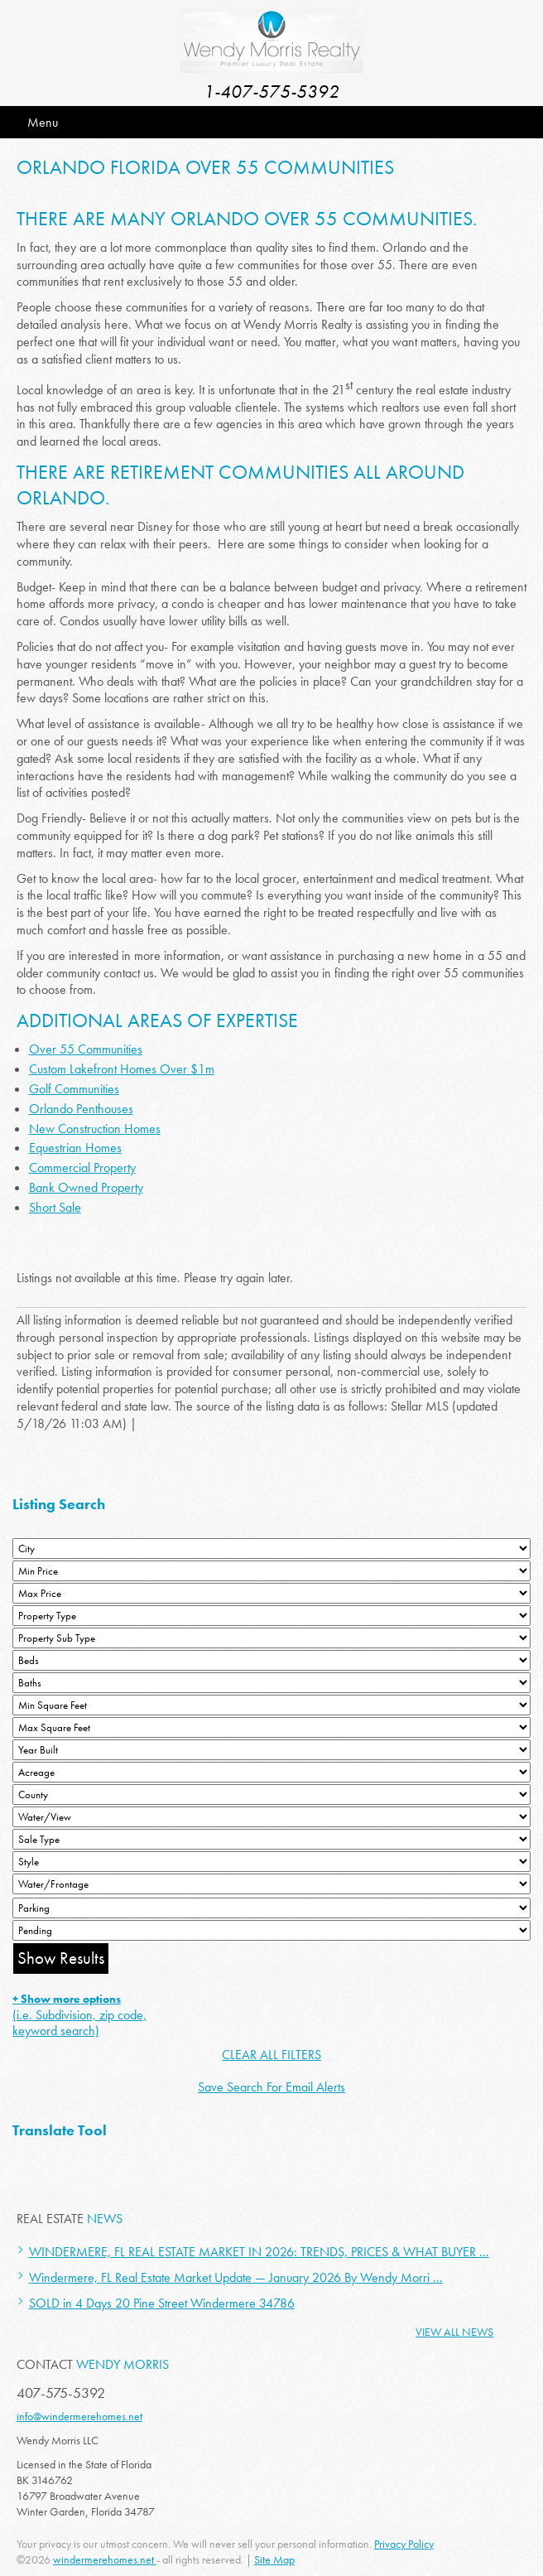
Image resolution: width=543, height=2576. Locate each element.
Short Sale (55, 1207)
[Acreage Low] (271, 1772)
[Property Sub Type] (271, 1638)
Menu (42, 122)
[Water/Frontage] (271, 1884)
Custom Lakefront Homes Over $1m (121, 1069)
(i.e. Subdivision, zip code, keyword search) (79, 2015)
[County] (271, 1794)
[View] (271, 1817)
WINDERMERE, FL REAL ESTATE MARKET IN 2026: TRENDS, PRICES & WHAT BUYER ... (259, 2251)
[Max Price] (271, 1593)
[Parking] (271, 1908)
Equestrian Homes (75, 1147)
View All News (454, 2331)
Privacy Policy (404, 2543)
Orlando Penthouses (81, 1108)
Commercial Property (82, 1167)
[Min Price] (271, 1571)
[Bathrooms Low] (271, 1682)
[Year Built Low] (271, 1749)
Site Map (274, 2559)
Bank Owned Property (86, 1187)
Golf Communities (74, 1088)
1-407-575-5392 (271, 92)
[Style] (271, 1861)
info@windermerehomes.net (79, 2416)
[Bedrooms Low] (271, 1660)
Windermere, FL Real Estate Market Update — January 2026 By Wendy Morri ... (236, 2277)
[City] (271, 1548)
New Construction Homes (95, 1128)
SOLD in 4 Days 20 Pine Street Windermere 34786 (162, 2303)
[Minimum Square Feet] (271, 1705)
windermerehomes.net (104, 2559)
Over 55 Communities (85, 1049)
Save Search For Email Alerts (271, 2087)
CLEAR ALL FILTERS (271, 2054)
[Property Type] (271, 1615)
